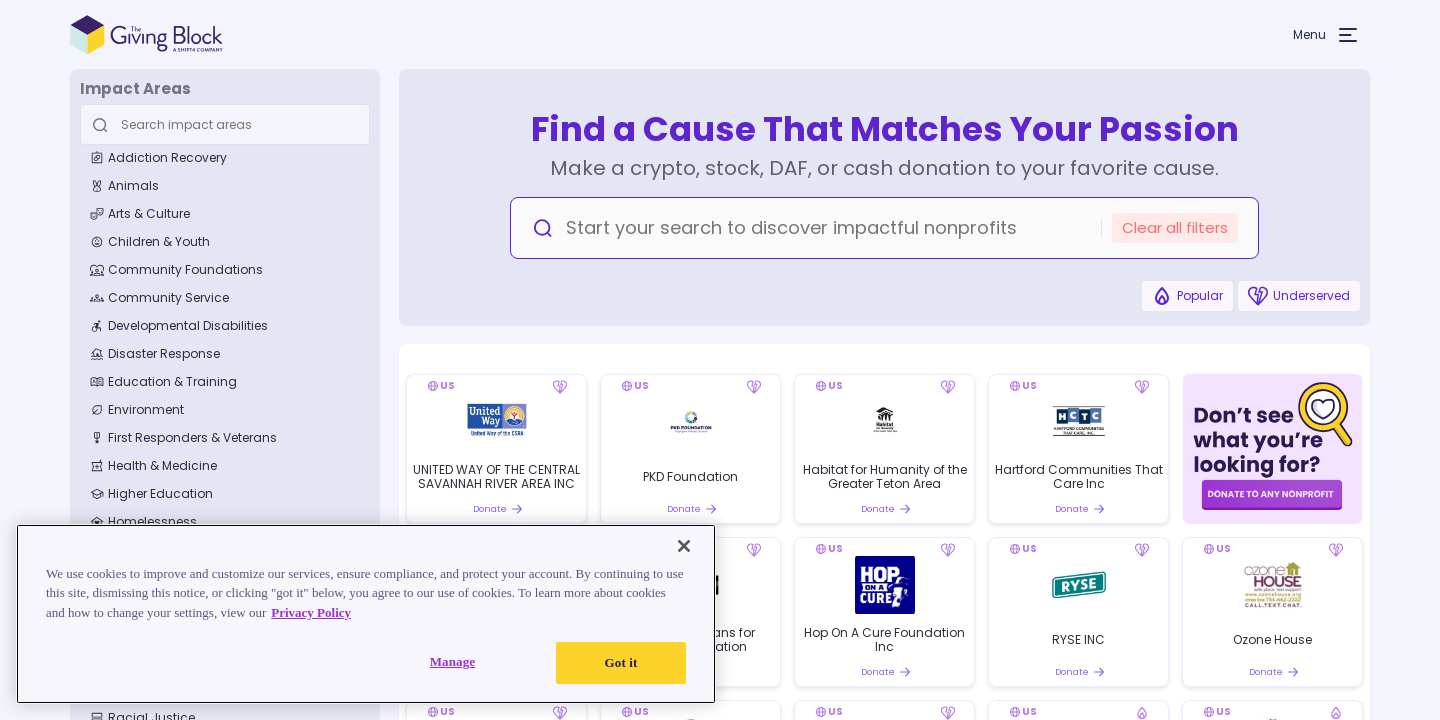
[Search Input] (222, 124)
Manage (453, 661)
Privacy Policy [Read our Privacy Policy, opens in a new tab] (311, 612)
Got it (621, 662)
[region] (366, 614)
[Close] (684, 546)
